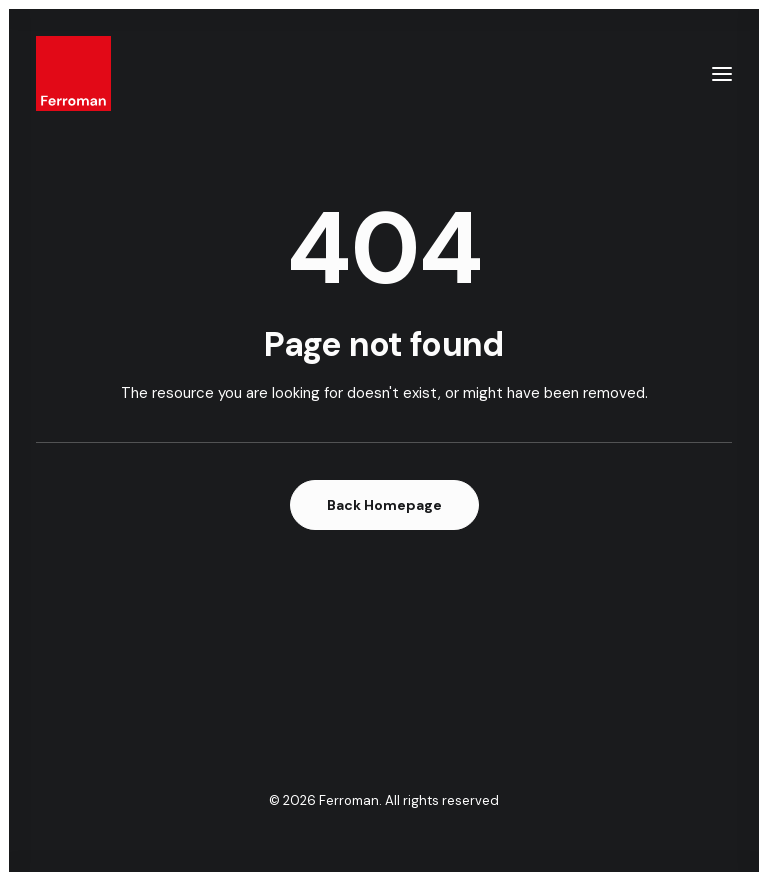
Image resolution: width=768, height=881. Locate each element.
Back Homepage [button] (384, 505)
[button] (722, 73)
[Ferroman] (73, 73)
